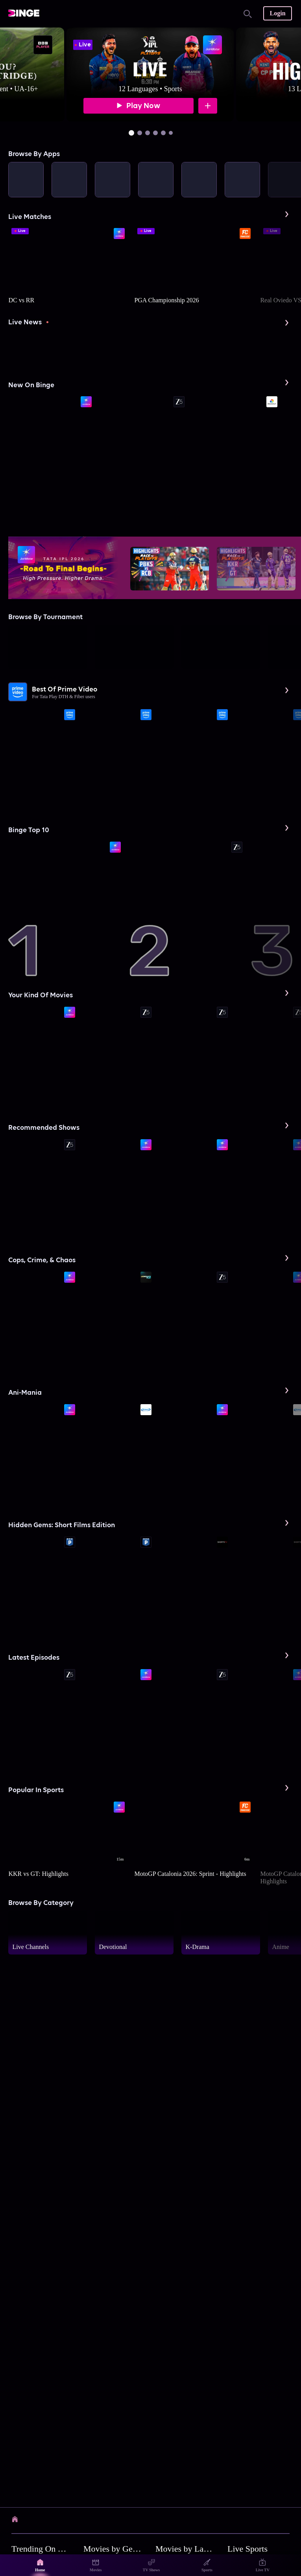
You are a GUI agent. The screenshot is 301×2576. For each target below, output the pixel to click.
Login (278, 13)
